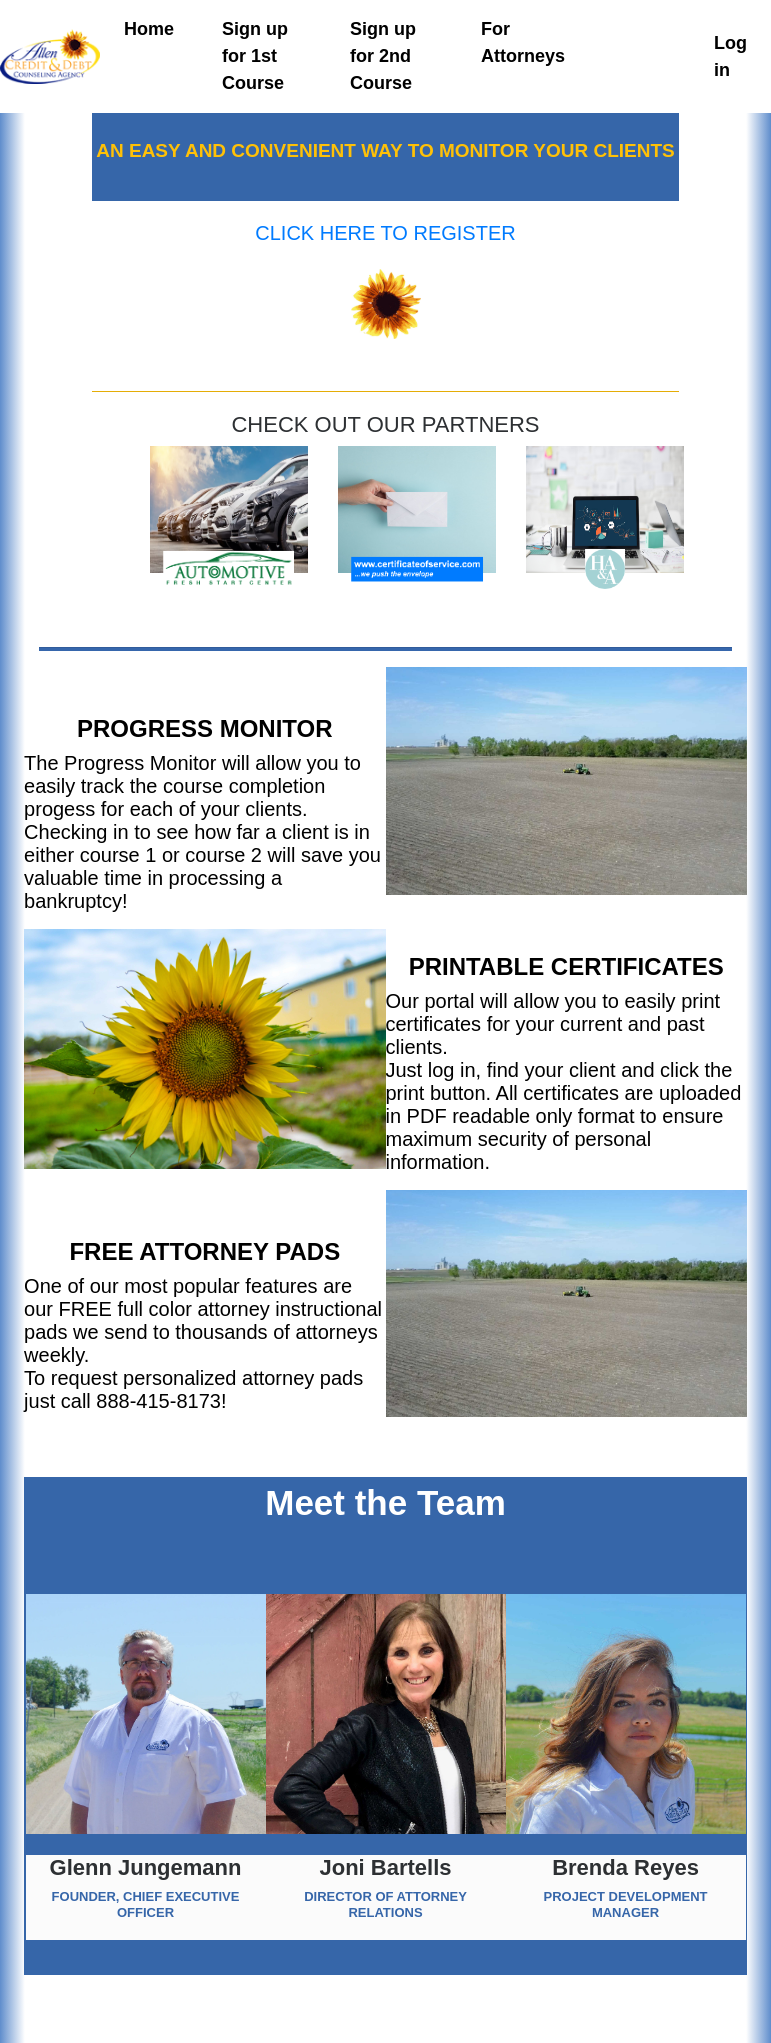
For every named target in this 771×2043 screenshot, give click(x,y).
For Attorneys (523, 42)
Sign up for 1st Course (255, 56)
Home (149, 29)
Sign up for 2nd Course (383, 56)
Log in (730, 56)
